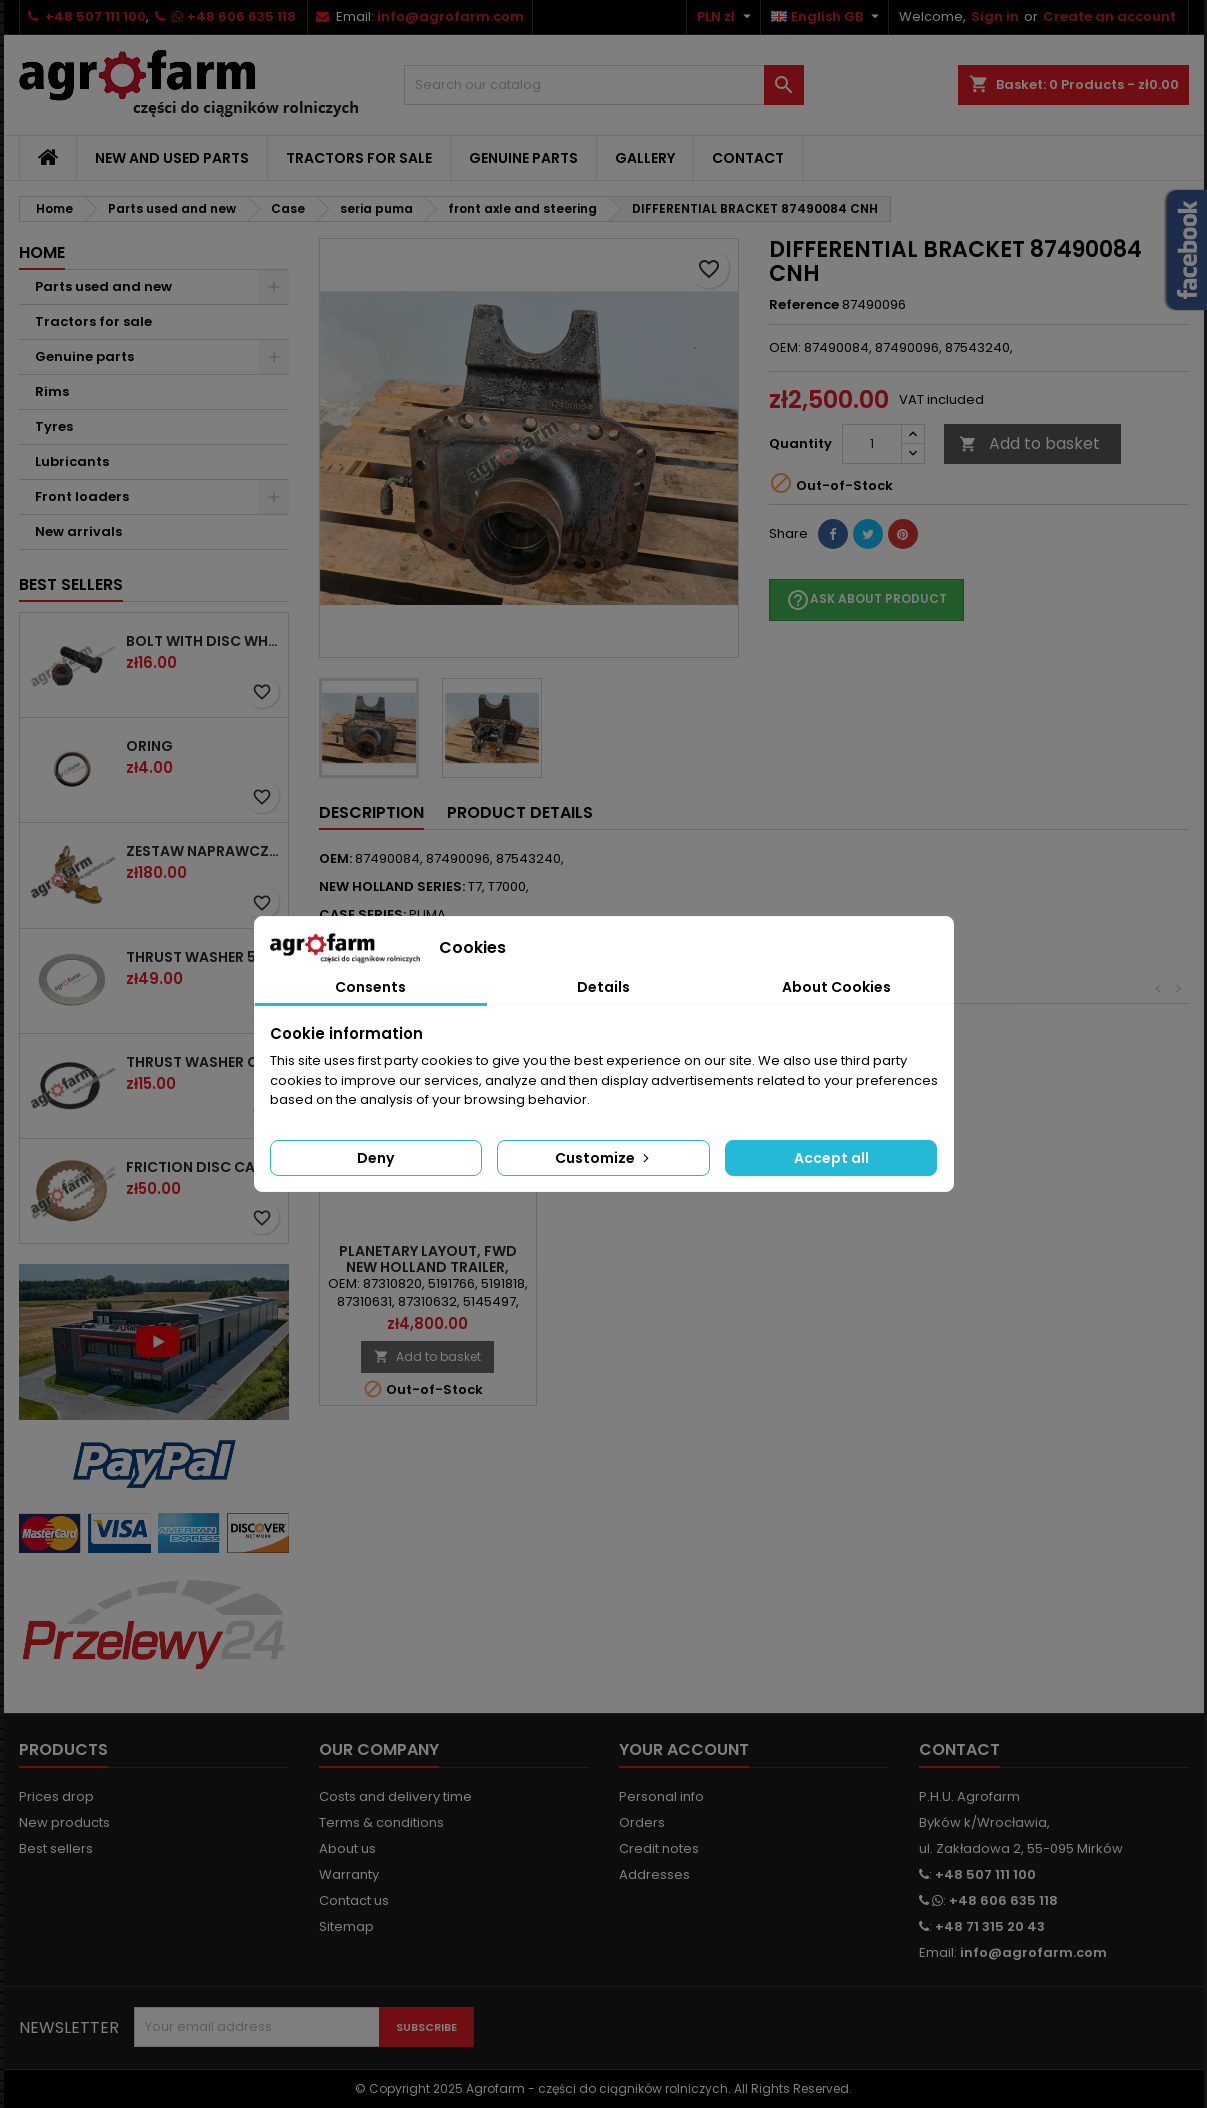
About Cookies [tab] (836, 987)
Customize (604, 1158)
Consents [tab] (370, 987)
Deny (375, 1158)
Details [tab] (603, 987)
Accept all (831, 1158)
